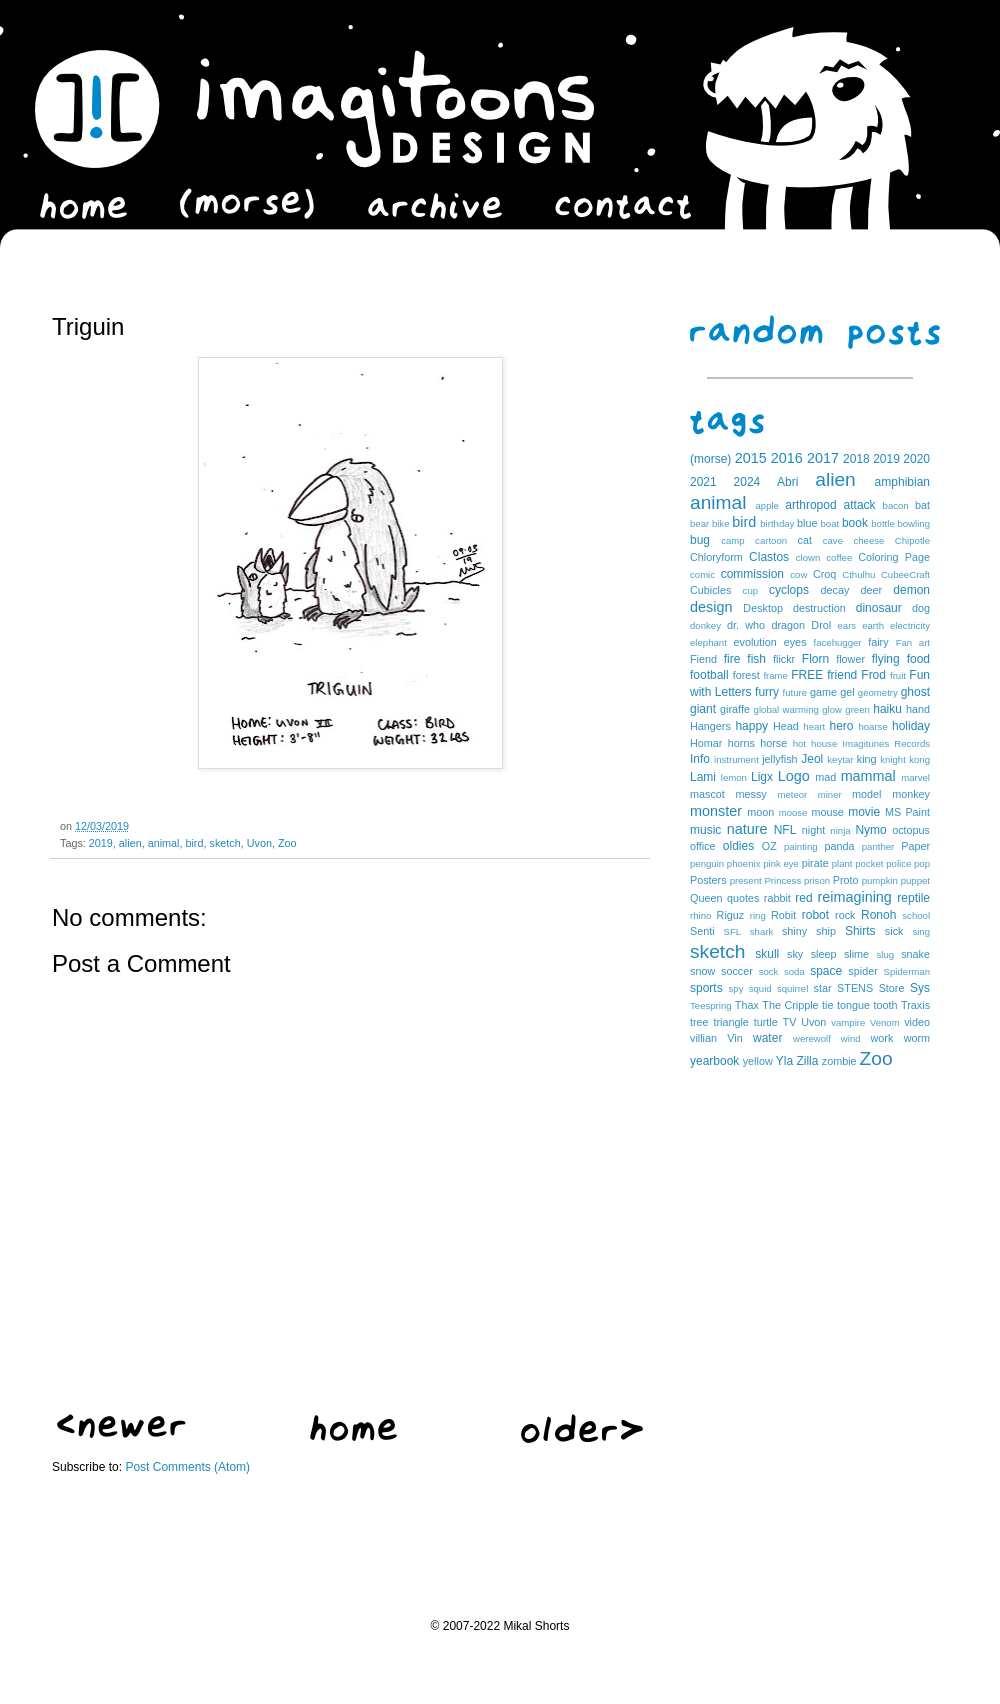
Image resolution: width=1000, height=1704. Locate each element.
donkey (705, 625)
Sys (920, 988)
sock (769, 971)
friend (842, 675)
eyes (795, 642)
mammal (868, 776)
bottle (882, 523)
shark (761, 931)
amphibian (902, 482)
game (823, 692)
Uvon (259, 843)
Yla (784, 1061)
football (709, 675)
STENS (855, 988)
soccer (737, 971)
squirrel (792, 988)
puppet (915, 880)
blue (807, 523)
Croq (824, 574)
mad (825, 777)
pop (922, 863)
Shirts (860, 931)
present (746, 880)
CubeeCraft (905, 574)
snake (915, 954)
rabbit (777, 898)
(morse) (710, 459)
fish (756, 659)
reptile (913, 898)
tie (827, 1005)
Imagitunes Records (886, 743)
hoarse (872, 726)
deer (872, 590)
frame (775, 675)
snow (702, 971)
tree (699, 1022)
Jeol (812, 759)
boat (830, 523)
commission (752, 574)
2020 (916, 459)
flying (886, 659)
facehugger (838, 642)
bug (700, 540)
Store (892, 988)
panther (878, 846)
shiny (794, 931)
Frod (873, 675)
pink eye (781, 863)
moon (760, 812)
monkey (911, 794)
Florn (815, 659)
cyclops (789, 590)
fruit (898, 675)
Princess (782, 880)
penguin (707, 863)
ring (758, 915)
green (857, 709)
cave (833, 540)
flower (850, 659)
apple (766, 505)
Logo (794, 776)
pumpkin (880, 880)
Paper (915, 846)
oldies (738, 846)
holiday (911, 726)
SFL (733, 931)
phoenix (744, 863)
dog (921, 608)
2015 (751, 458)
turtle (766, 1022)
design (711, 607)
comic (702, 574)
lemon (734, 777)
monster (716, 811)
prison (817, 880)
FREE (807, 675)
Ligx (762, 777)
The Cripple (790, 1005)
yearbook (714, 1061)
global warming (786, 709)
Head (786, 726)
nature (747, 829)
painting (801, 846)
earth (873, 625)
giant (703, 709)
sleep (824, 954)
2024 (747, 482)
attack (860, 505)
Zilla (807, 1061)
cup (750, 590)
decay (834, 590)
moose (793, 812)
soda (794, 971)
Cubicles (710, 590)
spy (736, 988)
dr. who (746, 625)
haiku (887, 709)
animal (164, 843)
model (866, 794)
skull (767, 954)
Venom (885, 1022)
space (826, 971)
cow (798, 574)
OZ (769, 846)
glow (832, 709)
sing (921, 931)
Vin (734, 1038)
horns (741, 743)
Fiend (703, 659)
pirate (815, 863)
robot (815, 915)
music (705, 830)
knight (893, 759)
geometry (878, 692)
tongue (853, 1005)
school (916, 915)
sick (894, 931)
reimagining (854, 897)
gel (847, 692)
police (898, 863)
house (824, 743)
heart (814, 726)
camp (732, 540)
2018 (856, 459)
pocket (869, 863)
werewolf (812, 1038)
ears (846, 625)
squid (760, 988)
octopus (911, 830)
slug (886, 954)
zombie (839, 1061)
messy (751, 794)
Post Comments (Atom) (187, 1467)
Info (700, 759)
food (918, 659)
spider (862, 971)
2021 (703, 482)
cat (805, 540)
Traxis (915, 1005)
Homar (706, 743)
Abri (787, 482)
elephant (708, 642)
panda (840, 846)
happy (751, 726)
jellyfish (779, 759)
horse (773, 743)
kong (919, 759)
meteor (792, 794)
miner (830, 794)
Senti (702, 931)
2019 (101, 843)
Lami (703, 777)
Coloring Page (894, 557)
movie (864, 812)
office (703, 846)
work (882, 1038)
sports (706, 988)
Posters (708, 880)
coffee (839, 557)
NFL (785, 830)
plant (842, 863)
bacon (896, 505)
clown (808, 557)
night (813, 830)
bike (721, 523)
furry (767, 692)
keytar (840, 759)
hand (918, 709)
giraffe (735, 709)
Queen (706, 898)
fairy (878, 642)
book (855, 523)
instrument (736, 759)
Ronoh (878, 915)
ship (826, 931)
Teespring (711, 1005)
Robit (783, 915)
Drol (821, 625)
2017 (823, 458)
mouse (827, 812)
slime (856, 954)
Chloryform (716, 557)
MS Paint (907, 812)
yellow (758, 1061)
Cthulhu (858, 574)
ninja (840, 830)
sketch (224, 843)
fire (732, 659)
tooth (886, 1005)
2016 (787, 458)
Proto (846, 880)
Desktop (763, 608)
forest (746, 675)
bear (699, 523)
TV (790, 1022)
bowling (913, 523)
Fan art (913, 642)
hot (799, 743)
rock (845, 915)
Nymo (870, 830)
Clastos (769, 557)
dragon (788, 625)
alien (130, 843)
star (823, 988)
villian (703, 1038)
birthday (777, 523)
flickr (784, 659)
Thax (747, 1005)
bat (922, 505)
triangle (730, 1022)
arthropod (810, 505)
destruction (819, 608)
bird (194, 843)
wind (851, 1038)
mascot (707, 794)
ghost (915, 692)
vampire (848, 1022)
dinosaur (879, 608)
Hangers (710, 726)
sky (795, 954)
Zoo (287, 843)
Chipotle (912, 540)
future (795, 692)
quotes (743, 898)
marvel (915, 777)
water (767, 1038)
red (803, 898)
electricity (910, 625)
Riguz (731, 915)
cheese (868, 540)
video (917, 1022)
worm (917, 1038)
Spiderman (907, 971)
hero (841, 726)
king (867, 759)
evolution (754, 642)
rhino (700, 915)
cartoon (771, 540)
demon (911, 590)
